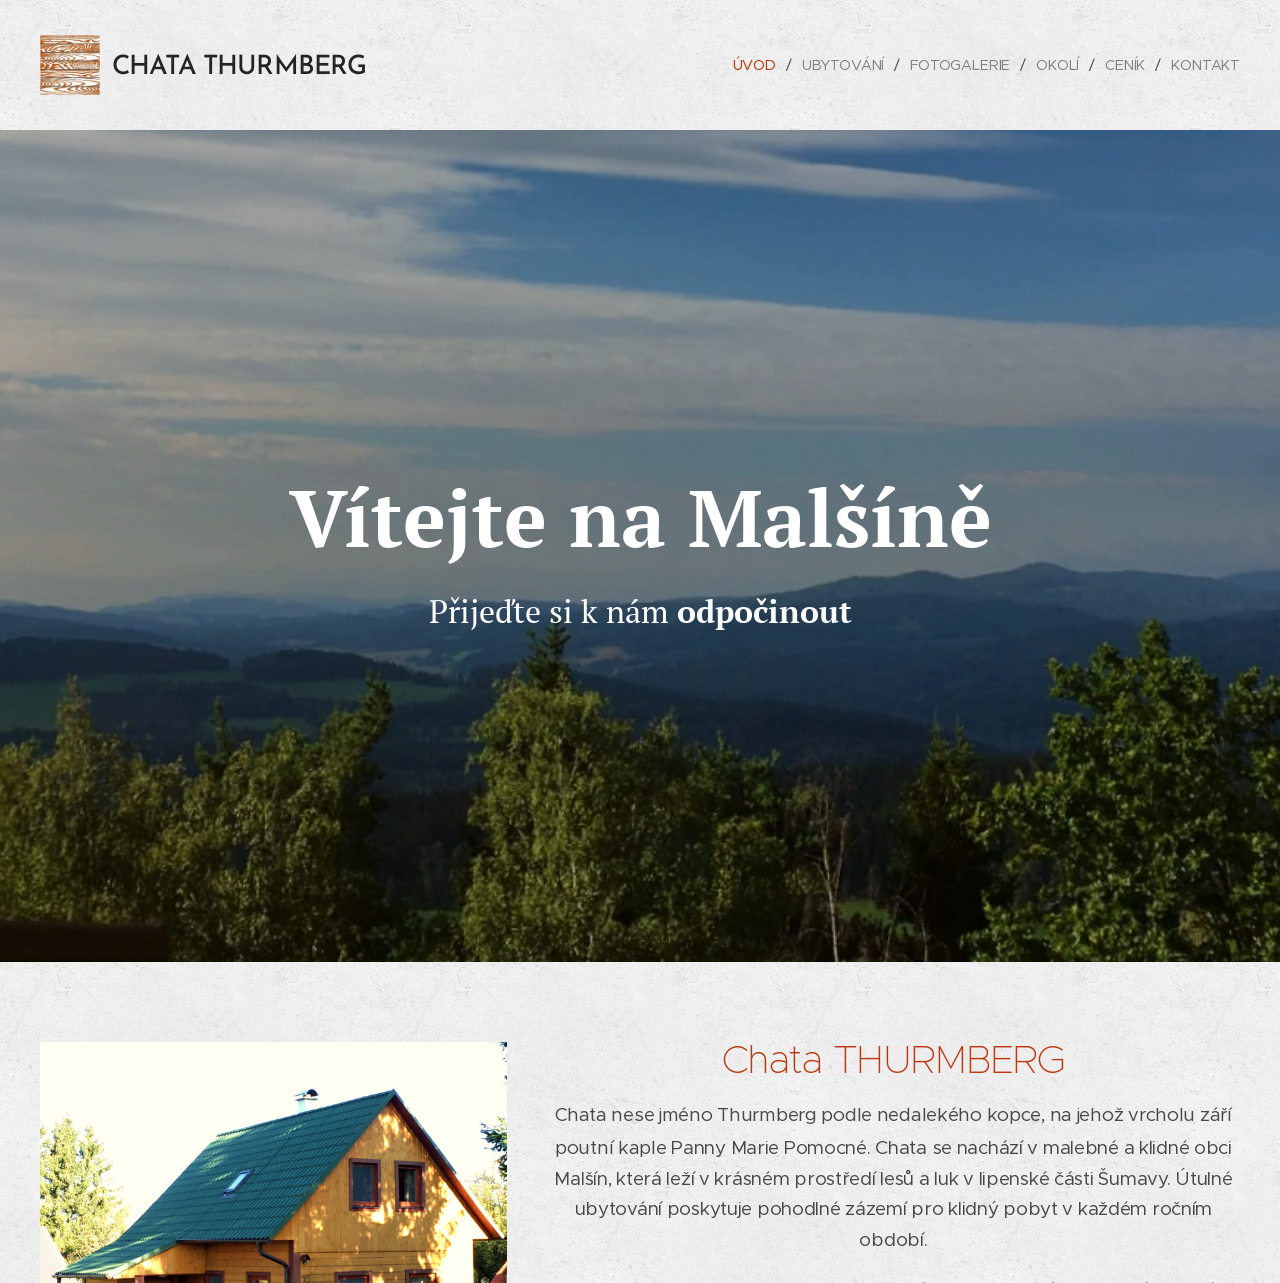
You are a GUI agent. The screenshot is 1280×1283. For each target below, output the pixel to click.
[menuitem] (755, 65)
